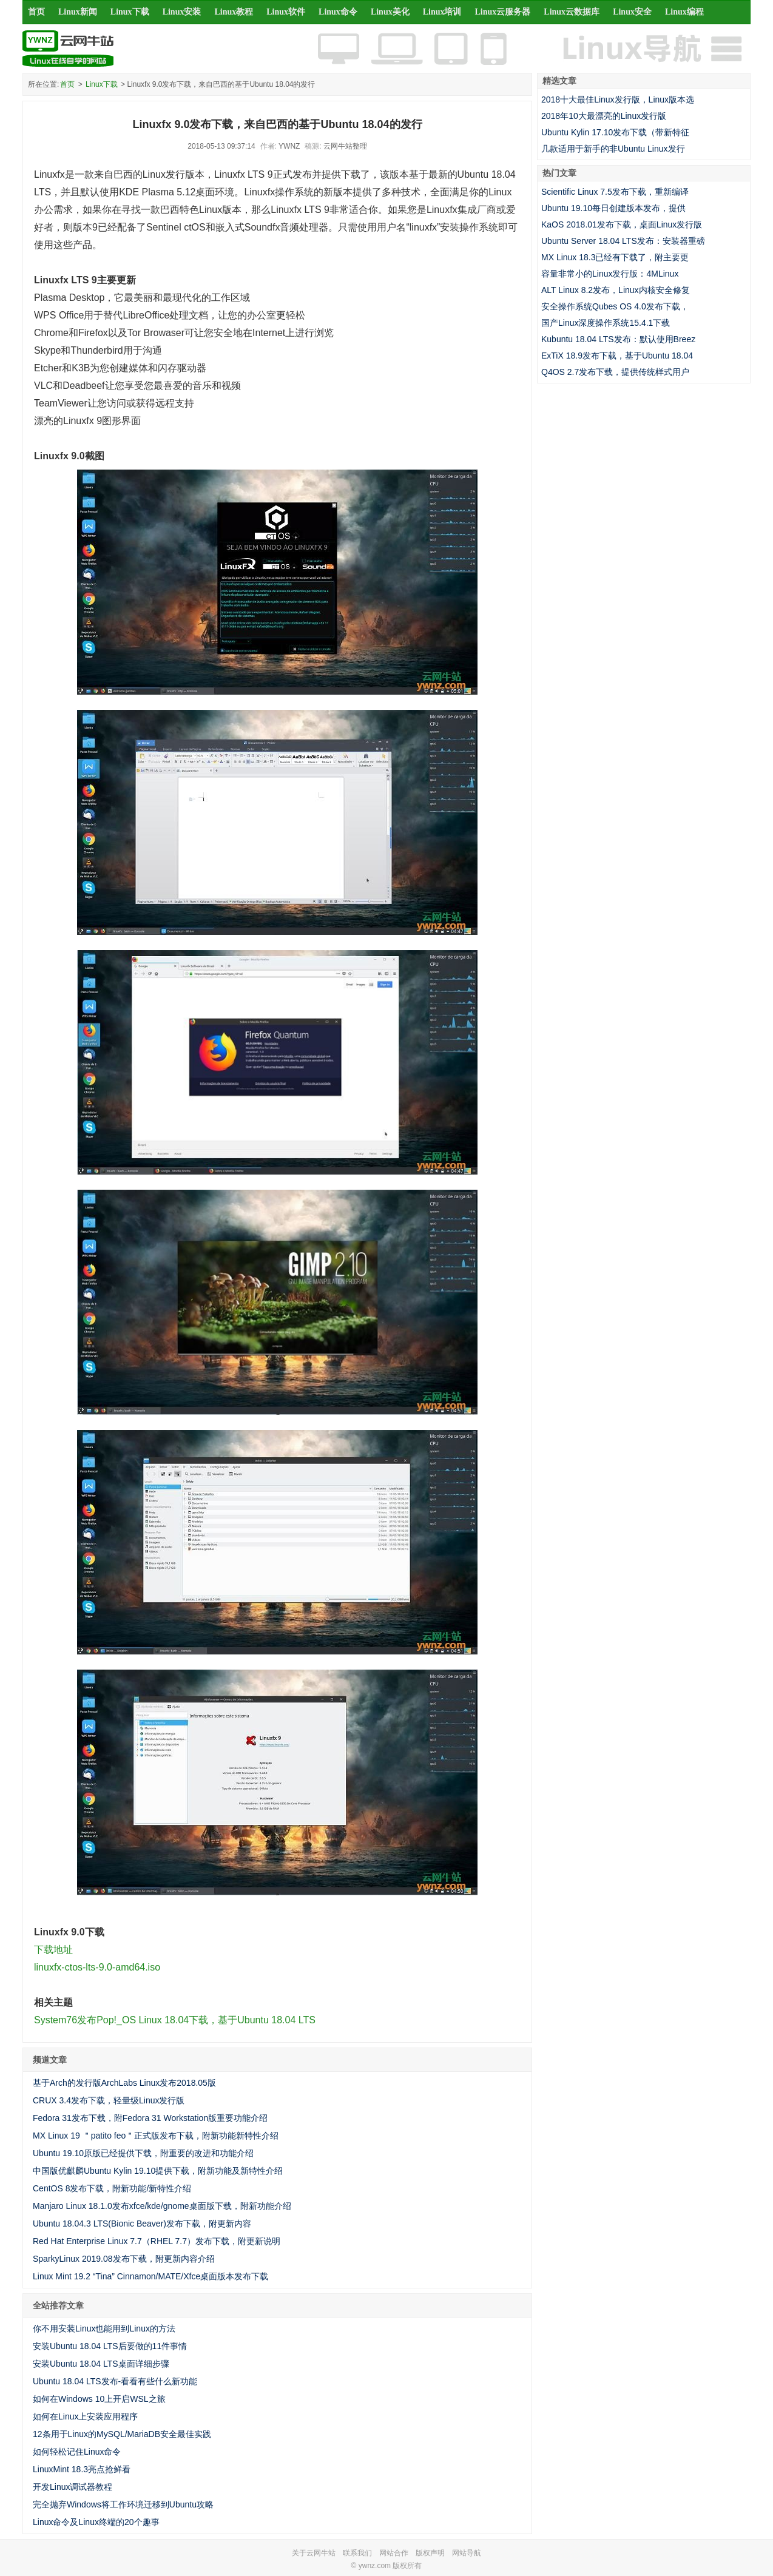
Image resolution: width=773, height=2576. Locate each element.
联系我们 (357, 2553)
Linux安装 (182, 11)
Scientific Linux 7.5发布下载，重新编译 (615, 192)
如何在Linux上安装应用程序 (85, 2416)
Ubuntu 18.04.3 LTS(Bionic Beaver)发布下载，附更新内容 (142, 2223)
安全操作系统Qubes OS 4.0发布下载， (615, 306)
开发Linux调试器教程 (72, 2487)
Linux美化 (390, 11)
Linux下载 (129, 11)
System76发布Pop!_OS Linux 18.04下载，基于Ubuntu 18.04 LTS (175, 2020)
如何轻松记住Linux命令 (77, 2451)
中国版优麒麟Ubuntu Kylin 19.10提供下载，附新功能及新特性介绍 (158, 2171)
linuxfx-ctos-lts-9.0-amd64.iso (97, 1967)
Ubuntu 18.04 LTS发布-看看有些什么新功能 (115, 2381)
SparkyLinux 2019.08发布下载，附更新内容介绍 (124, 2259)
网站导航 (466, 2553)
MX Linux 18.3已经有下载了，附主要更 (615, 257)
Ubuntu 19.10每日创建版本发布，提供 (613, 208)
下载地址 (53, 1949)
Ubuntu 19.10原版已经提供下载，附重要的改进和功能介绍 (143, 2153)
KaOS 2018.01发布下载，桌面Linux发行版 (621, 224)
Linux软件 (285, 11)
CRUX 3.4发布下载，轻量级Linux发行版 (109, 2100)
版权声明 (430, 2553)
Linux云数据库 (571, 11)
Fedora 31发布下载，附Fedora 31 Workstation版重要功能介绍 (150, 2118)
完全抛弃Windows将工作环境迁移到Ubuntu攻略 (123, 2504)
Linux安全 (632, 11)
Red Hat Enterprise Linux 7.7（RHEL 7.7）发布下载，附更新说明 (156, 2241)
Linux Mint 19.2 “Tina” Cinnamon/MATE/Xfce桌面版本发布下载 (150, 2276)
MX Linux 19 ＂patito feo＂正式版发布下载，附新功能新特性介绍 (155, 2135)
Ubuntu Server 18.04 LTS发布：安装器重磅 (623, 241)
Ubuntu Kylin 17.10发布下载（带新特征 (615, 132)
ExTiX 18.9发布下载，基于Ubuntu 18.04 (617, 355)
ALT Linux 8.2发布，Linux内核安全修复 (615, 290)
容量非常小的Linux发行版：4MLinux (609, 273)
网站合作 (393, 2553)
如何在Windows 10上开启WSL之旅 (99, 2399)
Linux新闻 (77, 11)
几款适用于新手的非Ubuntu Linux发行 (613, 148)
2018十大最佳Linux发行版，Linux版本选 (617, 99)
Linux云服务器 (503, 11)
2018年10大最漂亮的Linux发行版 (603, 116)
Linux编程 (684, 11)
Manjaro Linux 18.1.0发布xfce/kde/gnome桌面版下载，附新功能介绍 (162, 2206)
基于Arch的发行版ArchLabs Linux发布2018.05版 (124, 2083)
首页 (36, 11)
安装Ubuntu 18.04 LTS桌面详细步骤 (101, 2364)
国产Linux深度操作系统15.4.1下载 (605, 323)
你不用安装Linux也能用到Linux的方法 (104, 2328)
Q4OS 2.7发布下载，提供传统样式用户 (615, 372)
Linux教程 (233, 11)
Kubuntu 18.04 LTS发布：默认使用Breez (618, 339)
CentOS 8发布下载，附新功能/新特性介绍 (112, 2188)
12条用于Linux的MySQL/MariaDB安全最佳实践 (122, 2434)
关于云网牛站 (314, 2553)
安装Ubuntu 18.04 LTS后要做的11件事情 (110, 2346)
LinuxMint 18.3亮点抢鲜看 (81, 2469)
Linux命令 (338, 11)
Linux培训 (442, 11)
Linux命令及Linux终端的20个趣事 (96, 2522)
